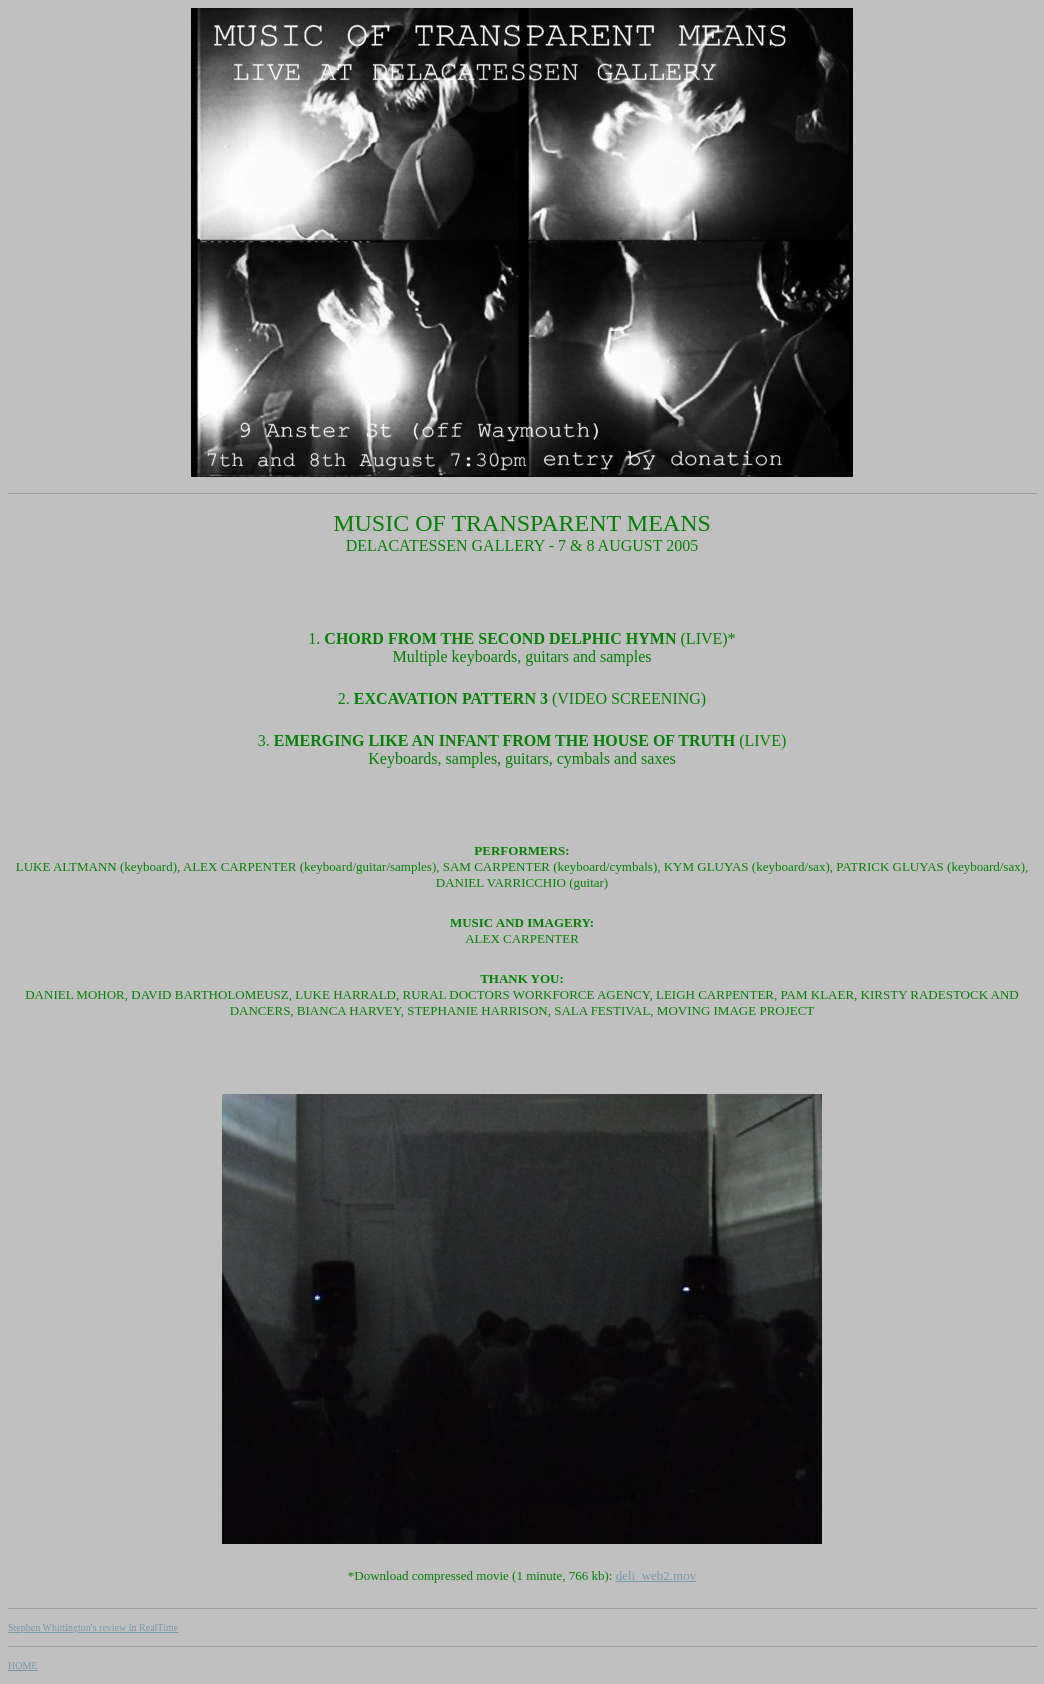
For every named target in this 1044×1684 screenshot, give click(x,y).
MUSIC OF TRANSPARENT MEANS (522, 523)
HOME (22, 1665)
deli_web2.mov (656, 1575)
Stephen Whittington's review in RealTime (93, 1627)
